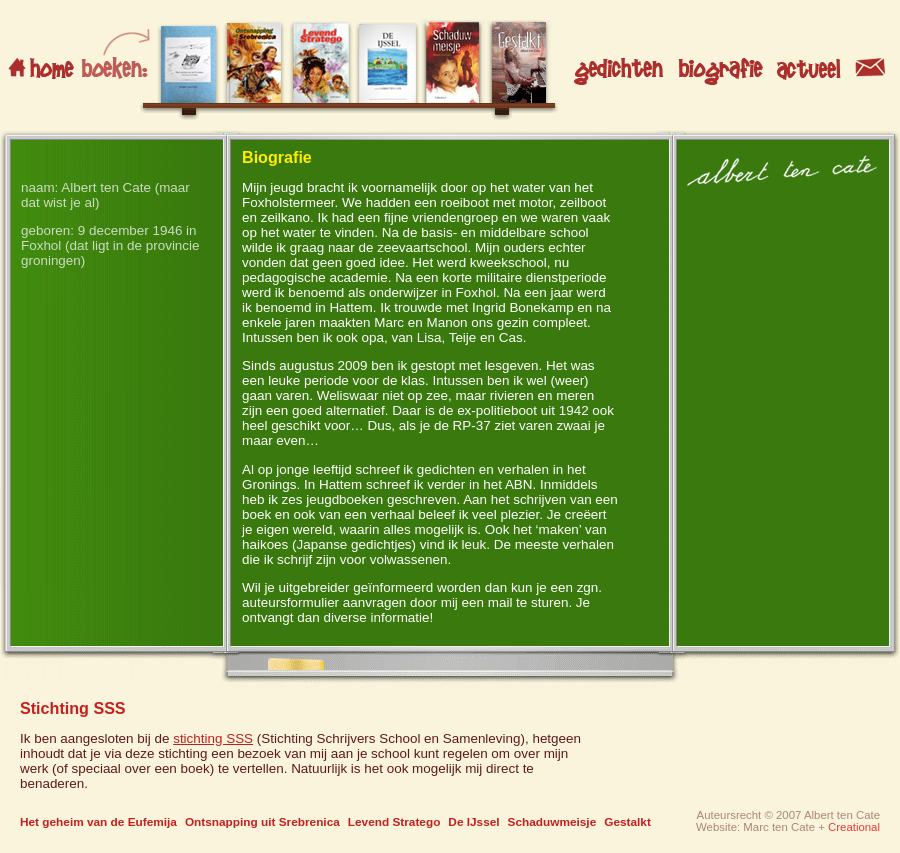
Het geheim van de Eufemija (98, 822)
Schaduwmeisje (552, 822)
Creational (854, 827)
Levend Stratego (394, 822)
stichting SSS (213, 738)
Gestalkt (627, 822)
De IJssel (473, 822)
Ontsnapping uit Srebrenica (262, 822)
